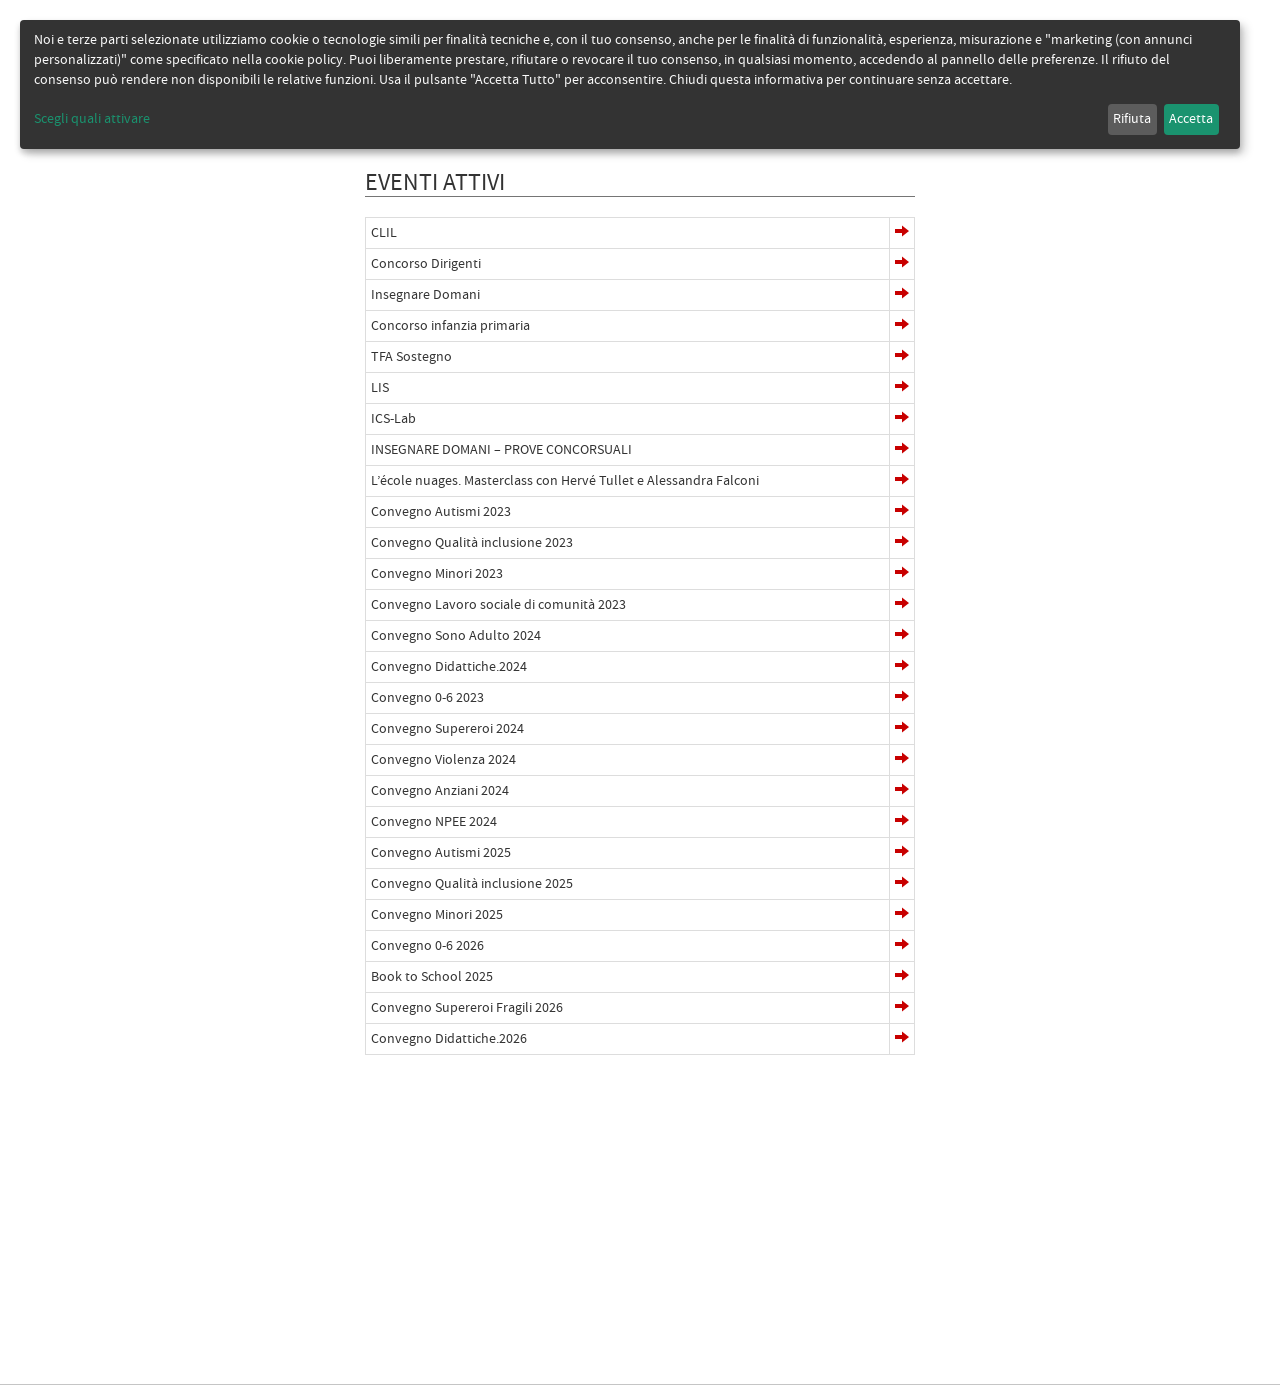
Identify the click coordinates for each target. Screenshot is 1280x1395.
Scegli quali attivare (92, 119)
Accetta (1191, 119)
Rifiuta (1132, 119)
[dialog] (630, 84)
